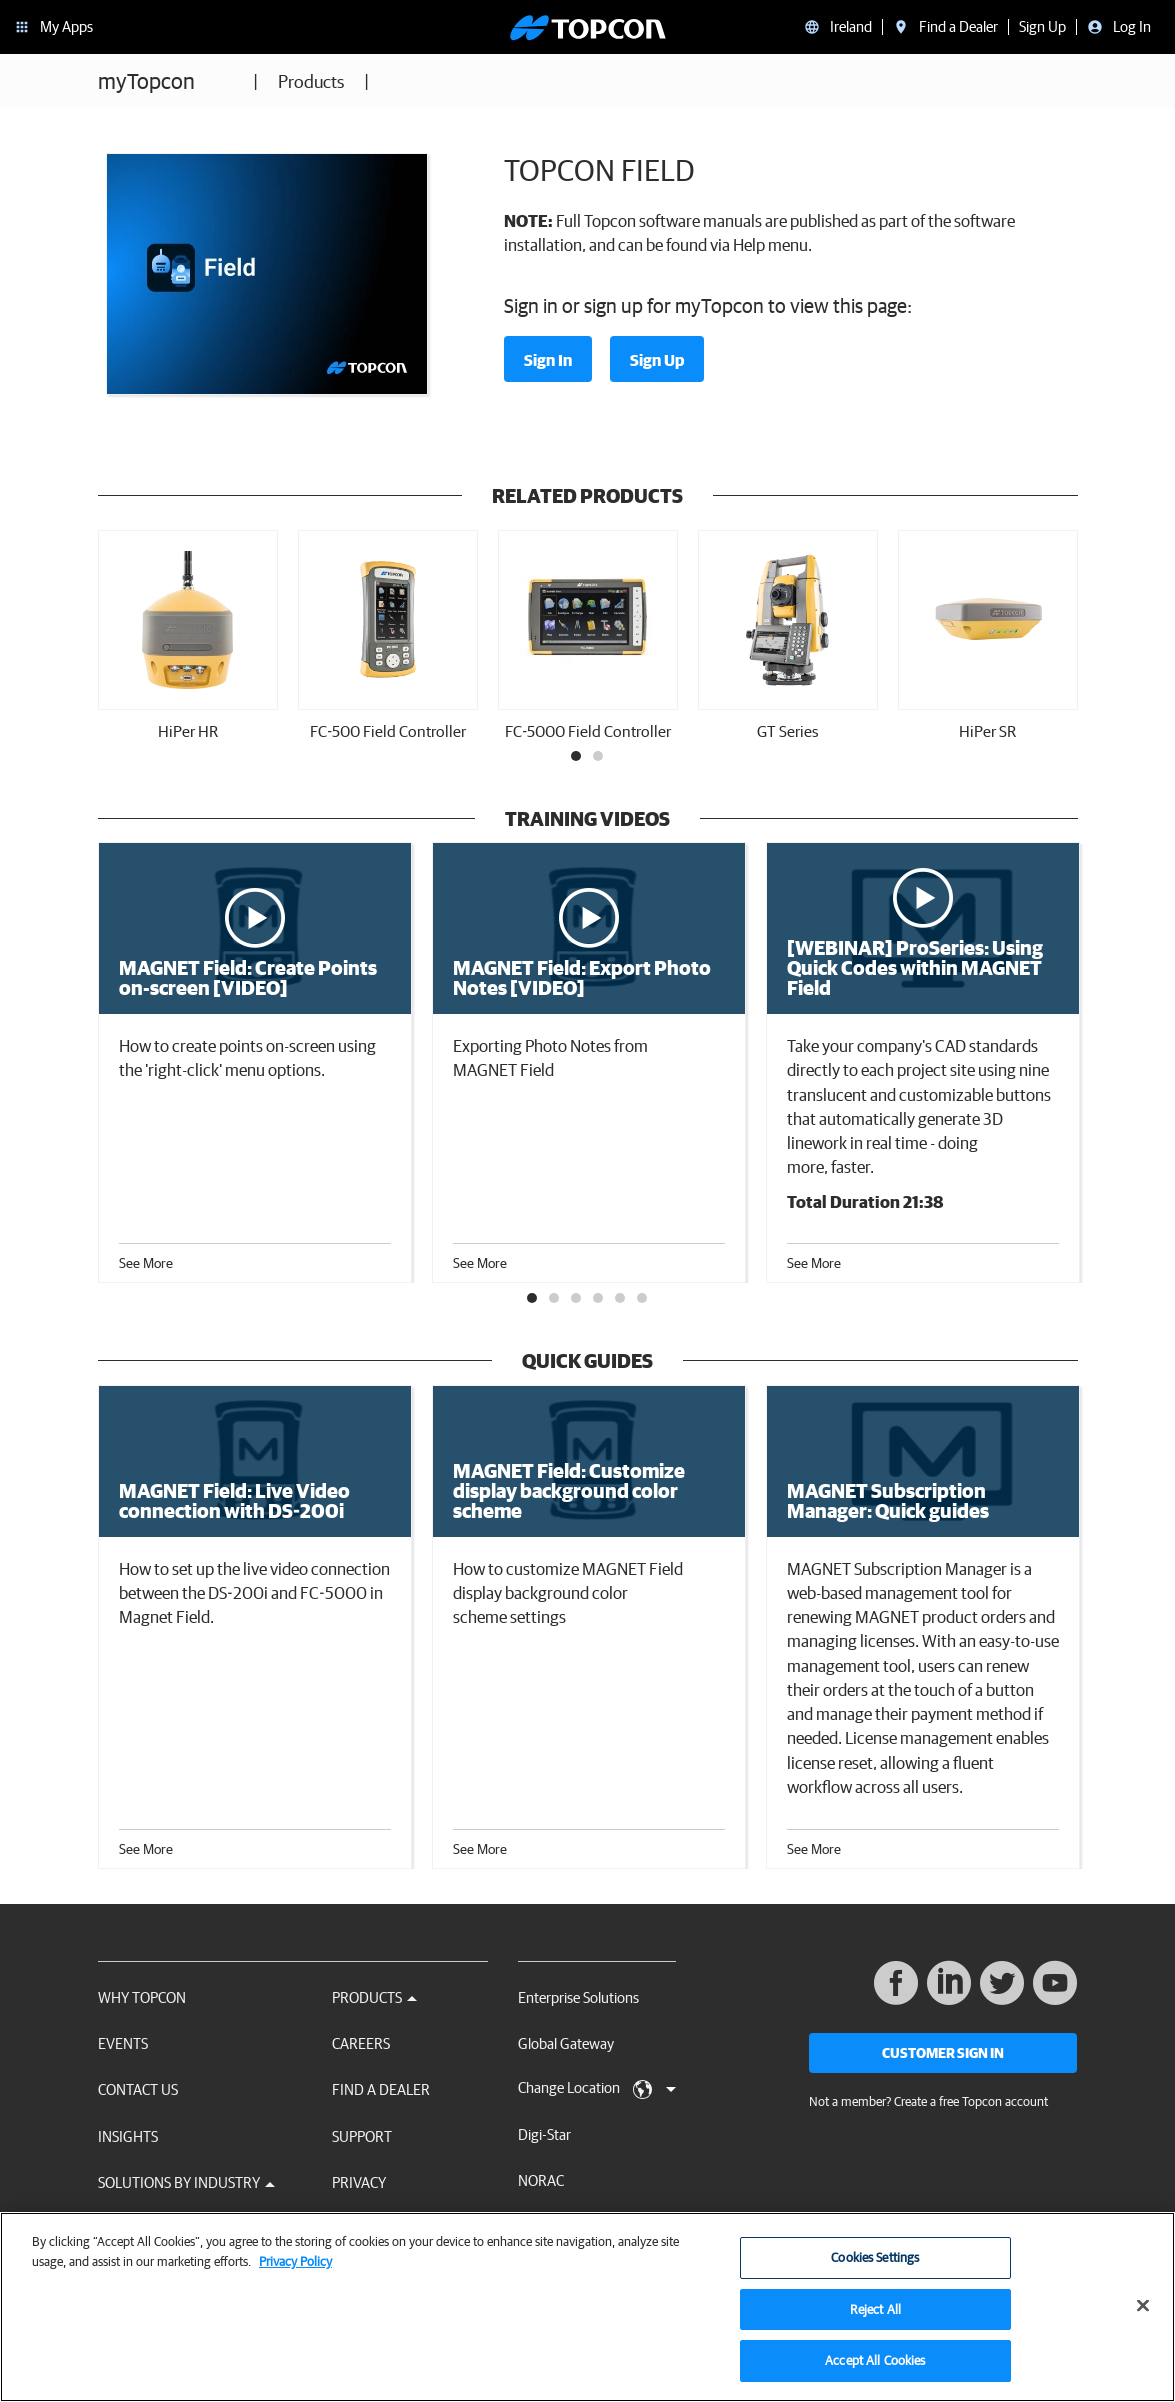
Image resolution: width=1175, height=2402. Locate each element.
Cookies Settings (875, 2262)
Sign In (548, 360)
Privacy (359, 2182)
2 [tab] (599, 757)
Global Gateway (566, 2043)
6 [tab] (643, 1299)
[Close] (1143, 2311)
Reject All (875, 2314)
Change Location (597, 2089)
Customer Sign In (943, 2053)
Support (362, 2136)
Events (123, 2043)
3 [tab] (577, 1299)
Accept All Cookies (875, 2366)
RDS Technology (568, 2227)
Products (311, 81)
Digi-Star (544, 2134)
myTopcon (146, 80)
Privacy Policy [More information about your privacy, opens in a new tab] (295, 2266)
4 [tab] (599, 1299)
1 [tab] (577, 757)
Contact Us (138, 2089)
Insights (128, 2136)
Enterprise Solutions (578, 1997)
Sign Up (657, 360)
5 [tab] (621, 1299)
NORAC (541, 2180)
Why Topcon (142, 1997)
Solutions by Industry (186, 2182)
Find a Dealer (381, 2089)
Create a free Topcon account (971, 2101)
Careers (361, 2043)
